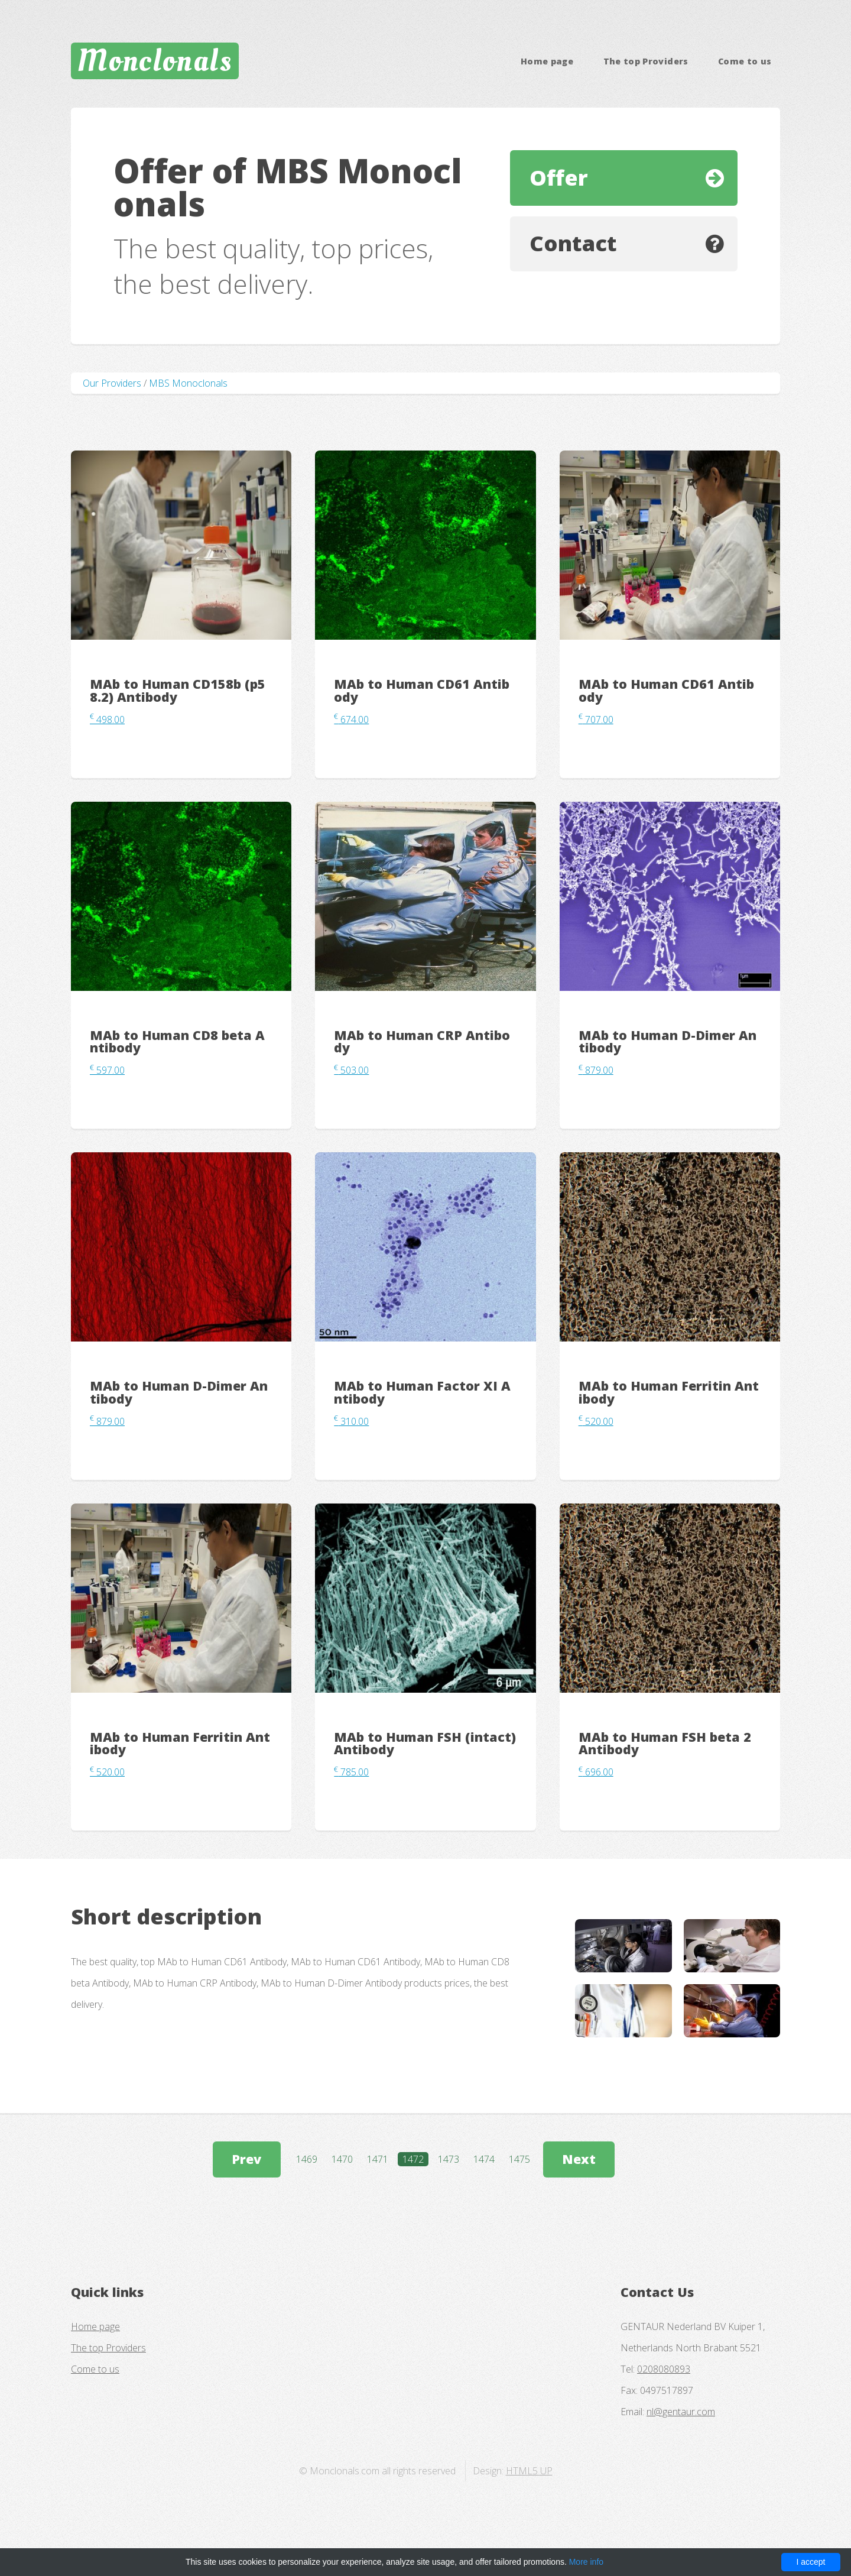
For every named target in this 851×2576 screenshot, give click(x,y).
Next (579, 2158)
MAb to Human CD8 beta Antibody (177, 1041)
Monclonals (154, 61)
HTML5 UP (529, 2470)
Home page (547, 61)
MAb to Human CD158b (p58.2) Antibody (177, 690)
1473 (448, 2159)
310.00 (351, 1421)
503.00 (351, 1070)
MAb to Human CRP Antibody (422, 1041)
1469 (306, 2159)
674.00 (351, 719)
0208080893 (663, 2369)
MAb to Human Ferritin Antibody (669, 1392)
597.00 (107, 1070)
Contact (573, 243)
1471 (377, 2159)
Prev (246, 2158)
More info (586, 2562)
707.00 (596, 719)
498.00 (107, 719)
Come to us (745, 61)
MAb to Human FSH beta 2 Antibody (665, 1743)
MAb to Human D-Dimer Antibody (667, 1041)
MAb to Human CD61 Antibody (421, 690)
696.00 (596, 1771)
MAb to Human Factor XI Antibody (422, 1392)
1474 (484, 2159)
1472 (413, 2159)
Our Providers (112, 383)
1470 (342, 2159)
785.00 (351, 1771)
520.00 (596, 1421)
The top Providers (645, 61)
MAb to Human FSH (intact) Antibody (425, 1743)
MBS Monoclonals (188, 383)
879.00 (596, 1070)
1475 (519, 2159)
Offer (559, 177)
